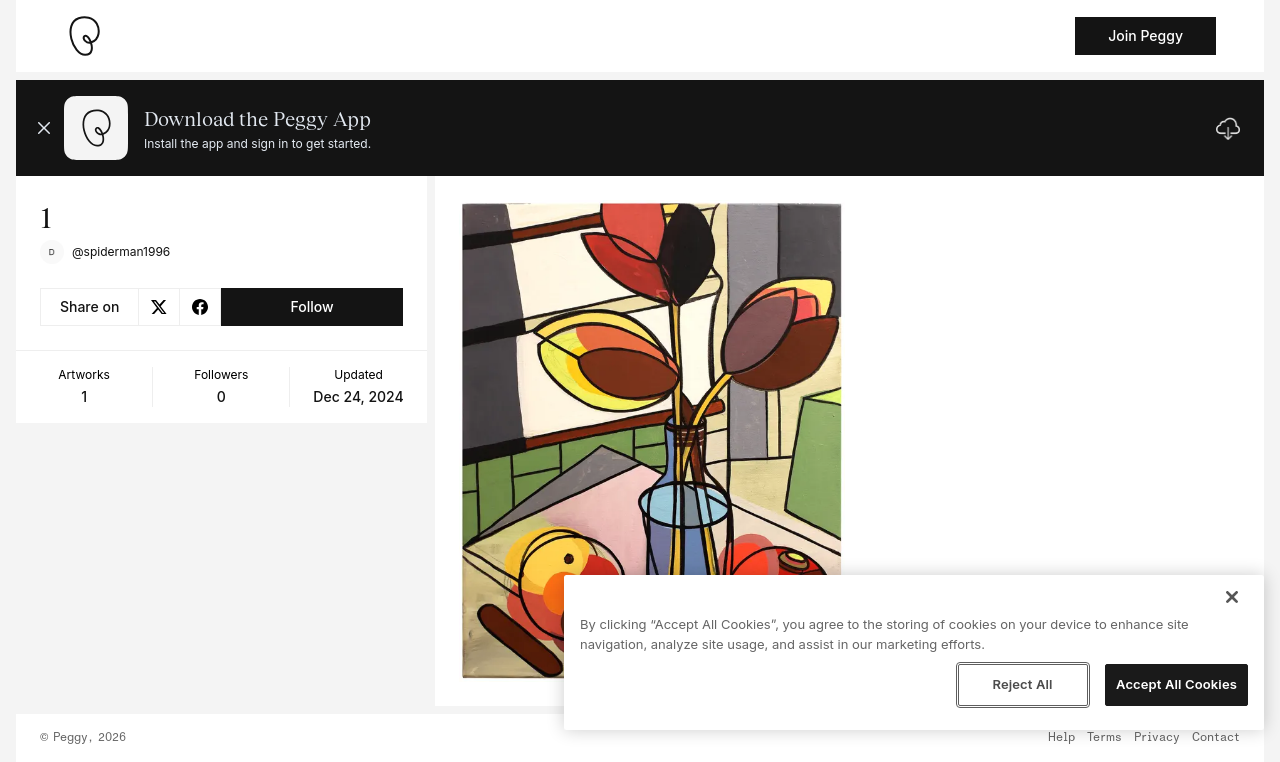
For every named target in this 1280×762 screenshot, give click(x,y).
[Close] (1232, 597)
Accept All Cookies (1176, 684)
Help (1061, 738)
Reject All (1022, 684)
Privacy (1157, 738)
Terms (1104, 738)
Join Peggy (1145, 35)
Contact (1216, 738)
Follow (311, 306)
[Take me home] (84, 36)
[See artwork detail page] (652, 441)
